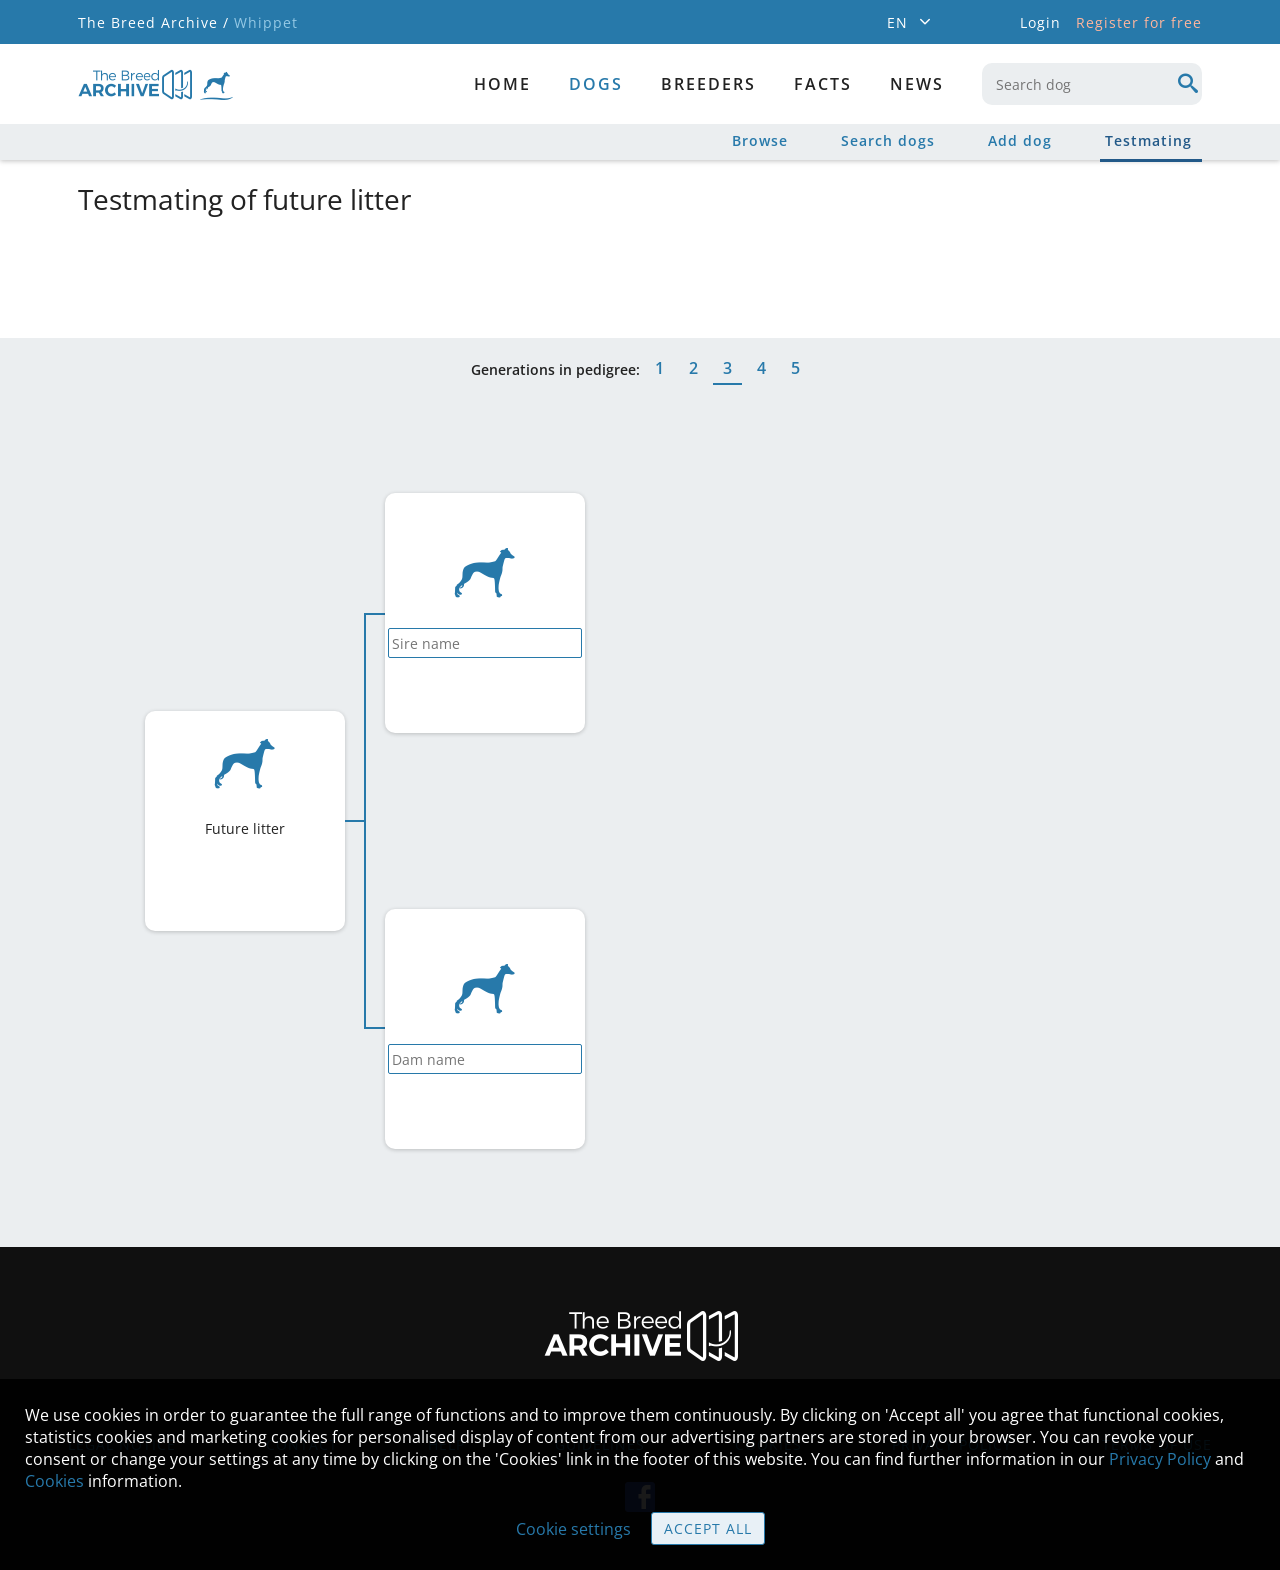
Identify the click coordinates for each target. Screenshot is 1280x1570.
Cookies (54, 1481)
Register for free (1139, 22)
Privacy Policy (1160, 1459)
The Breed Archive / (153, 22)
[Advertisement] (563, 273)
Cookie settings (573, 1529)
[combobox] (1092, 84)
